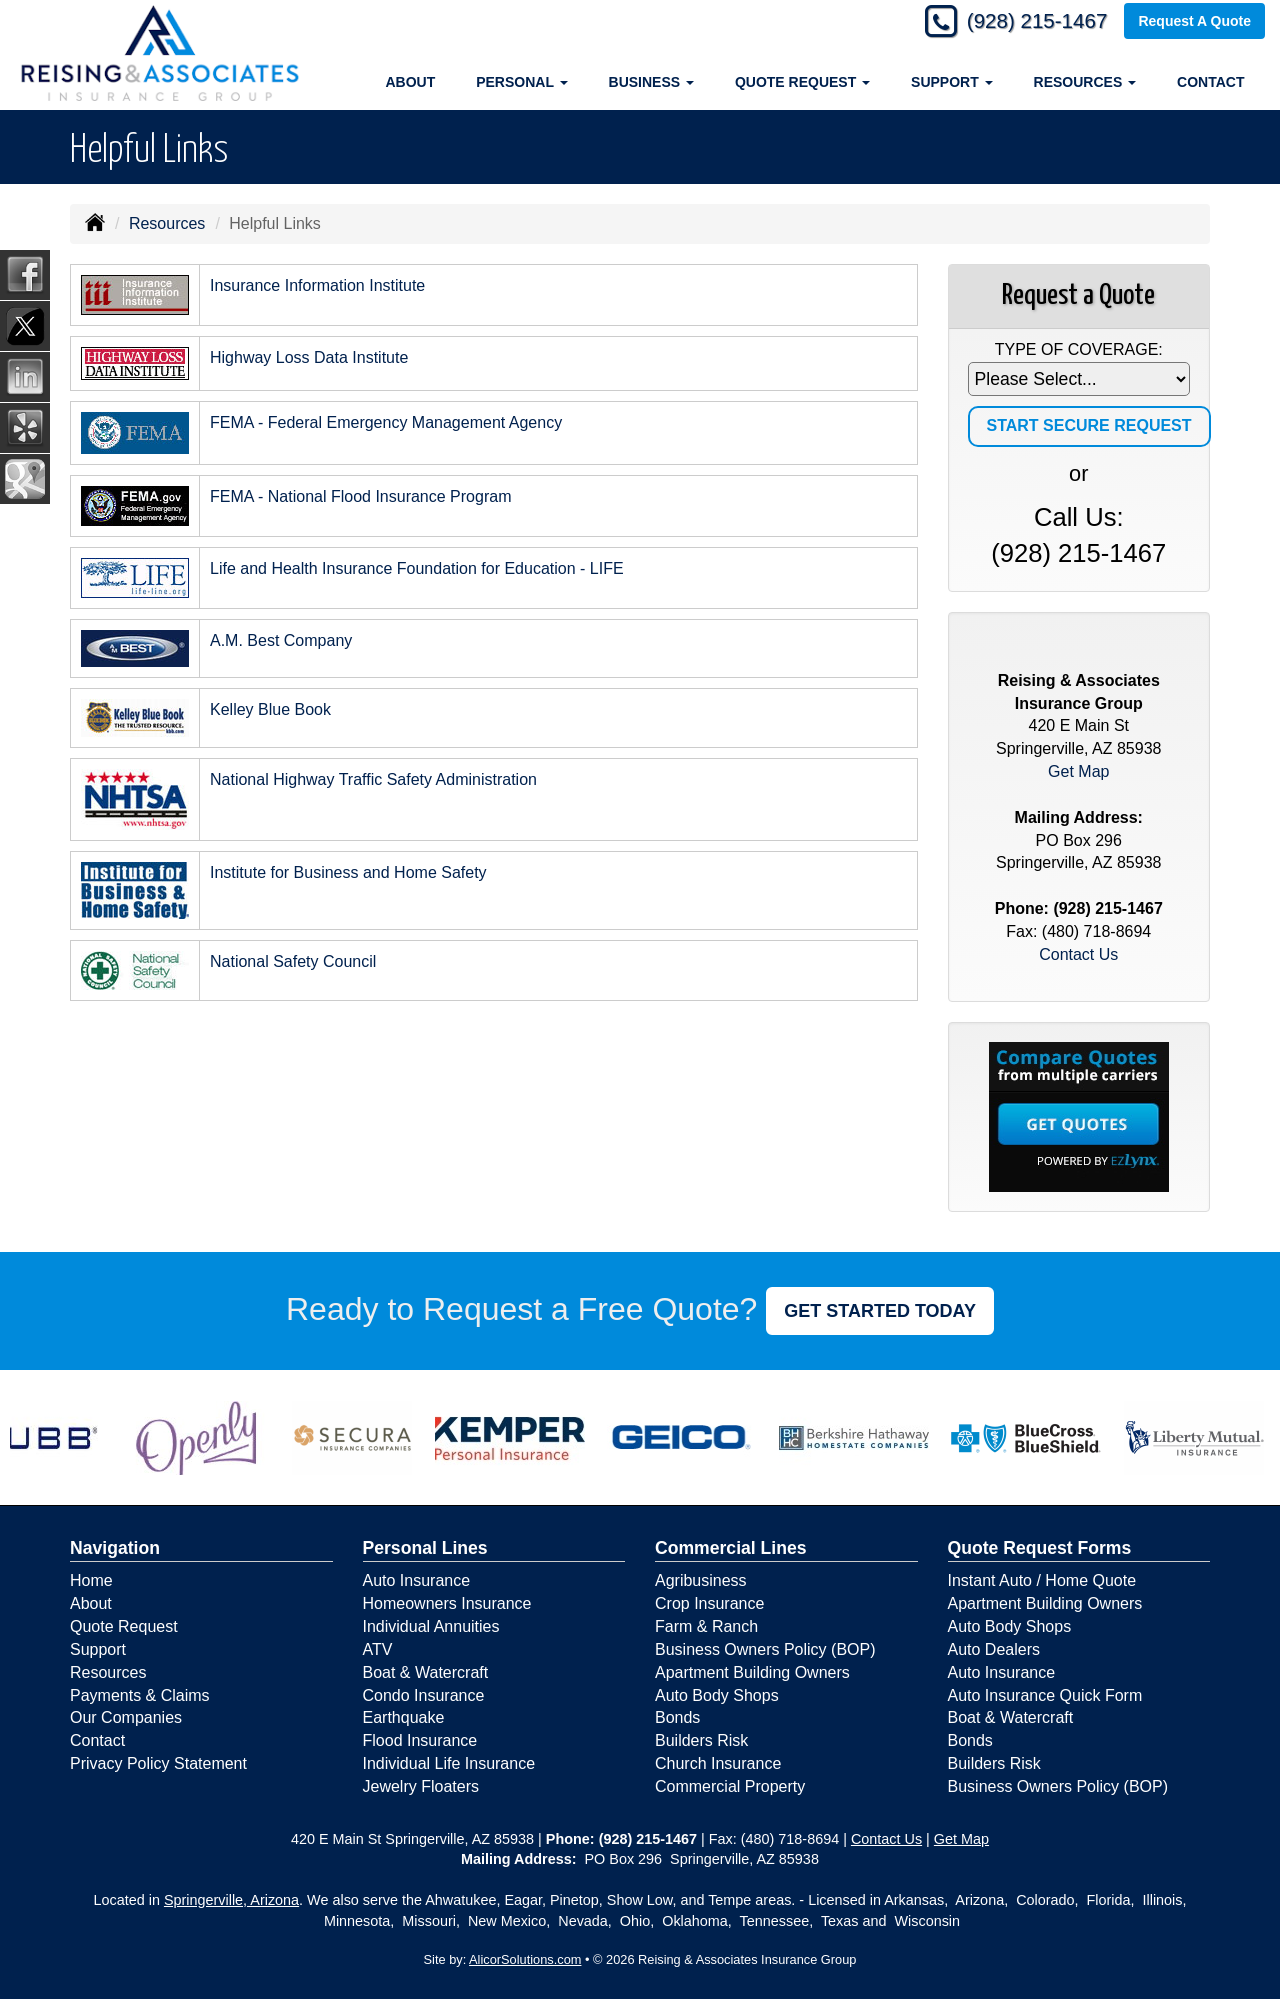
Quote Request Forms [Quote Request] (1040, 1548)
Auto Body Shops (717, 1695)
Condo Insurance (424, 1695)
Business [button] (651, 82)
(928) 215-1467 (1029, 22)
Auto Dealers (994, 1649)
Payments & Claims (140, 1695)
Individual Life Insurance (449, 1763)
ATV (378, 1649)
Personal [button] (521, 82)
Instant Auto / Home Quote (1042, 1580)
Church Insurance (718, 1763)
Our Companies (126, 1717)
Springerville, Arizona (231, 1900)
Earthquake (404, 1717)
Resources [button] (1085, 82)
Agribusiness (701, 1580)
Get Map (1078, 771)
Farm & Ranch (706, 1626)
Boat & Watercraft (426, 1672)
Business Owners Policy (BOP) (765, 1649)
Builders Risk (701, 1740)
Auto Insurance (417, 1580)
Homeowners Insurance (447, 1603)
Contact (1210, 82)
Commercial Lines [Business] (731, 1548)
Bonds (677, 1717)
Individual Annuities (431, 1626)
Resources (167, 223)
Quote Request (124, 1626)
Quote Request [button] (802, 82)
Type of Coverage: (1079, 349)
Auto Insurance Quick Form (1045, 1695)
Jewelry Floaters (421, 1786)
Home (91, 1580)
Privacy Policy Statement (158, 1763)
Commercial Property (730, 1786)
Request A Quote (1194, 22)
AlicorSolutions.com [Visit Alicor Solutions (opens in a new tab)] (525, 1959)
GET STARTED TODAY (880, 1311)
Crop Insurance (709, 1603)
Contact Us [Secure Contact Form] (1078, 954)
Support (98, 1649)
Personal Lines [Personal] (425, 1548)
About (410, 82)
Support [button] (952, 82)
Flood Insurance (420, 1740)
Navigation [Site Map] (115, 1548)
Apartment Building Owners (752, 1672)
